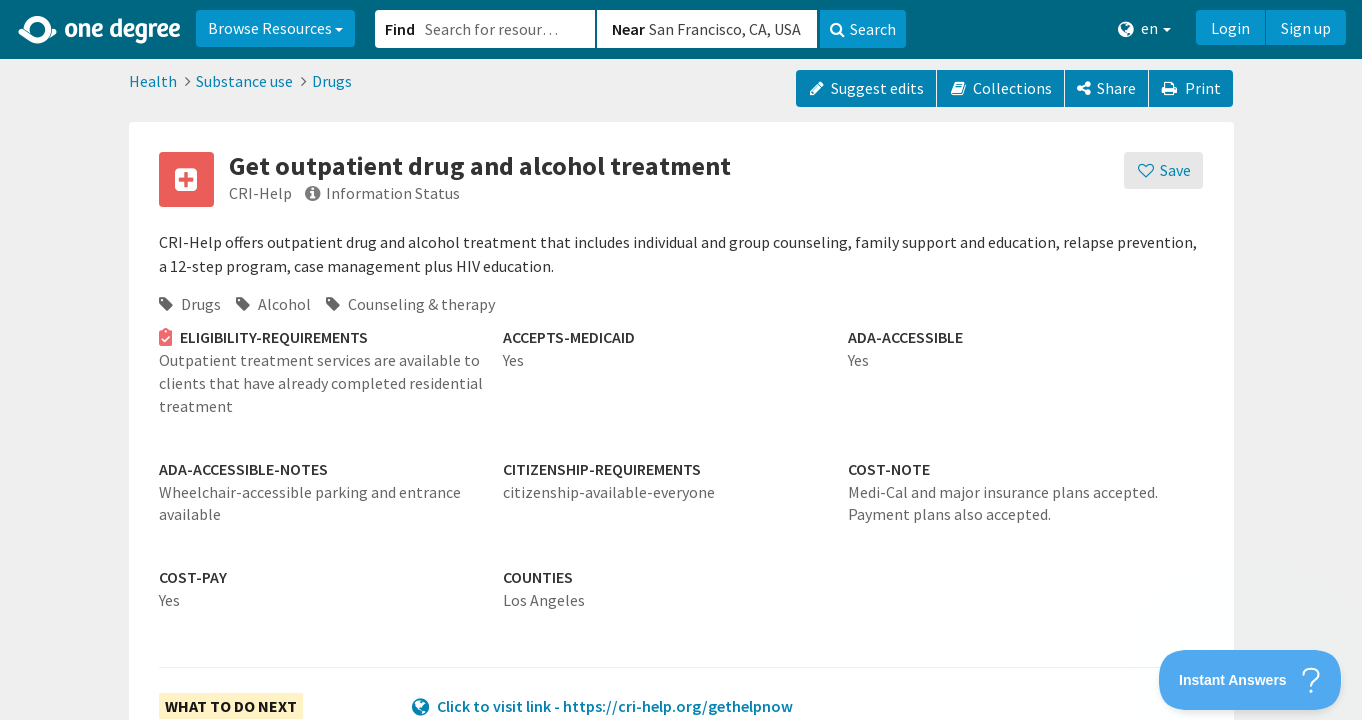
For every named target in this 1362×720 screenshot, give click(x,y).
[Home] (100, 30)
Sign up (1306, 28)
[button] (681, 360)
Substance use (244, 81)
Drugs (332, 81)
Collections (1000, 88)
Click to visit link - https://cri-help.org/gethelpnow (615, 706)
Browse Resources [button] (275, 28)
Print (1191, 88)
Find (400, 29)
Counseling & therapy (410, 304)
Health (153, 81)
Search (863, 29)
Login (1230, 28)
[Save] (1163, 170)
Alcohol (273, 304)
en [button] (1144, 28)
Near (628, 29)
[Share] (1106, 88)
